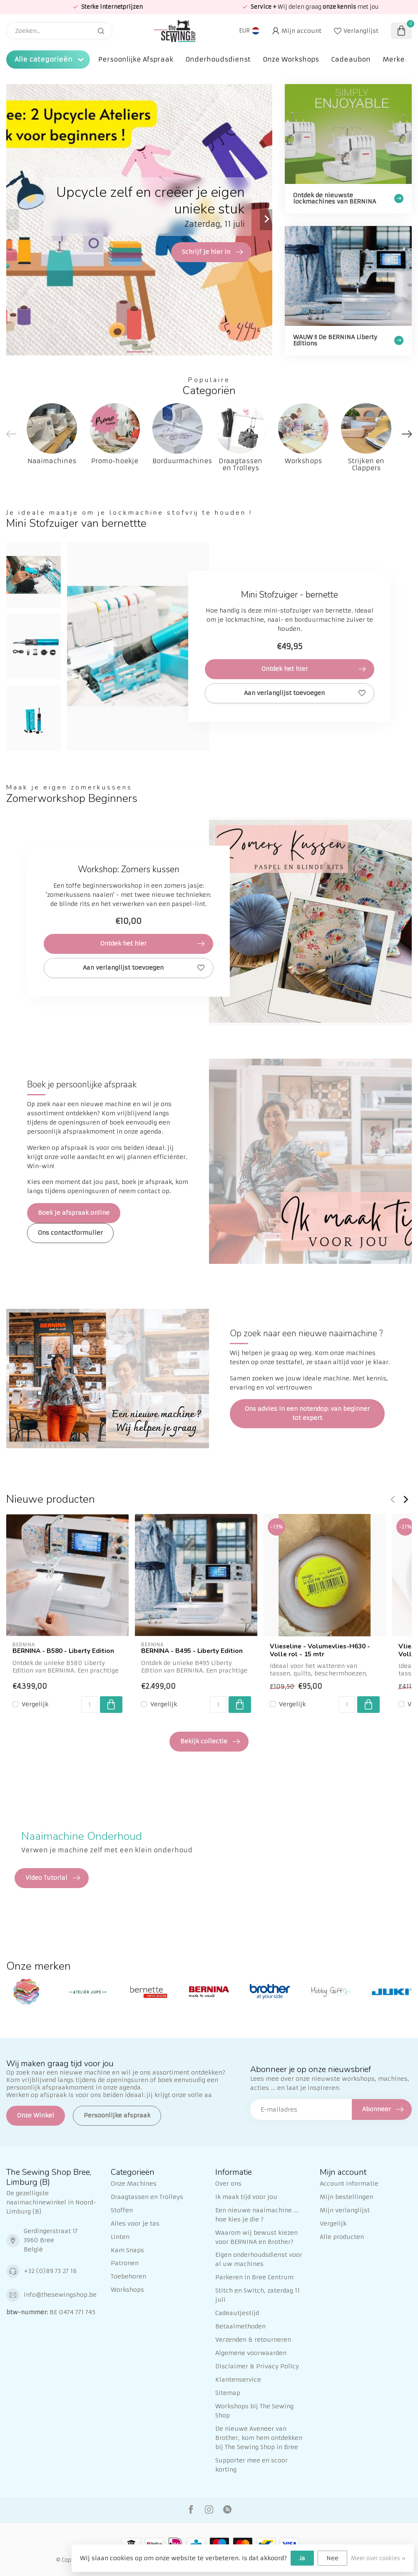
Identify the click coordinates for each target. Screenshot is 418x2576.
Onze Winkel (35, 2115)
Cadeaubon (351, 59)
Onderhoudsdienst (218, 59)
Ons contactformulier (70, 1232)
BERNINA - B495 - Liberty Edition (192, 1651)
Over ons (228, 2183)
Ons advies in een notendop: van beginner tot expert (307, 1413)
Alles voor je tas (135, 2223)
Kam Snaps (127, 2250)
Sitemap (227, 2393)
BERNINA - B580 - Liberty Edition (63, 1651)
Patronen (125, 2263)
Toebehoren (128, 2276)
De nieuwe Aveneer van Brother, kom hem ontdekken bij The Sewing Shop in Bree (258, 2438)
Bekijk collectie (210, 1741)
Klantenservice (238, 2379)
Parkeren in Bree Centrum (254, 2277)
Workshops (127, 2289)
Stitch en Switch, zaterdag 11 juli (257, 2295)
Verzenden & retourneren (253, 2339)
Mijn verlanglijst (345, 2210)
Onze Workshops (291, 59)
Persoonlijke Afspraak (135, 59)
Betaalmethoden (240, 2326)
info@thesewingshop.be (60, 2294)
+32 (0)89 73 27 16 (50, 2271)
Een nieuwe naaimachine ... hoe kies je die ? (257, 2214)
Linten (120, 2237)
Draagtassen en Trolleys (147, 2197)
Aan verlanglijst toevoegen (305, 693)
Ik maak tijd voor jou (246, 2197)
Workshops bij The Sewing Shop (254, 2410)
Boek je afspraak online (73, 1212)
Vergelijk (35, 1704)
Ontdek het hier (313, 669)
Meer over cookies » (378, 2558)
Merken (396, 59)
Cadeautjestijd (237, 2313)
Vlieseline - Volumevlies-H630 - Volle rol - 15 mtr (320, 1650)
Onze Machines (134, 2183)
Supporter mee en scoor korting (251, 2465)
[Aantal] (89, 1704)
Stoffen (122, 2210)
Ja (302, 2558)
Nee (332, 2558)
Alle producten (342, 2237)
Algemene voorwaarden (250, 2353)
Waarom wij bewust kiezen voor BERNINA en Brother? (256, 2237)
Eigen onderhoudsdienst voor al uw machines (258, 2259)
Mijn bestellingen (346, 2197)
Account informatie (349, 2183)
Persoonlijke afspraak (117, 2115)
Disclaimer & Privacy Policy (257, 2366)
